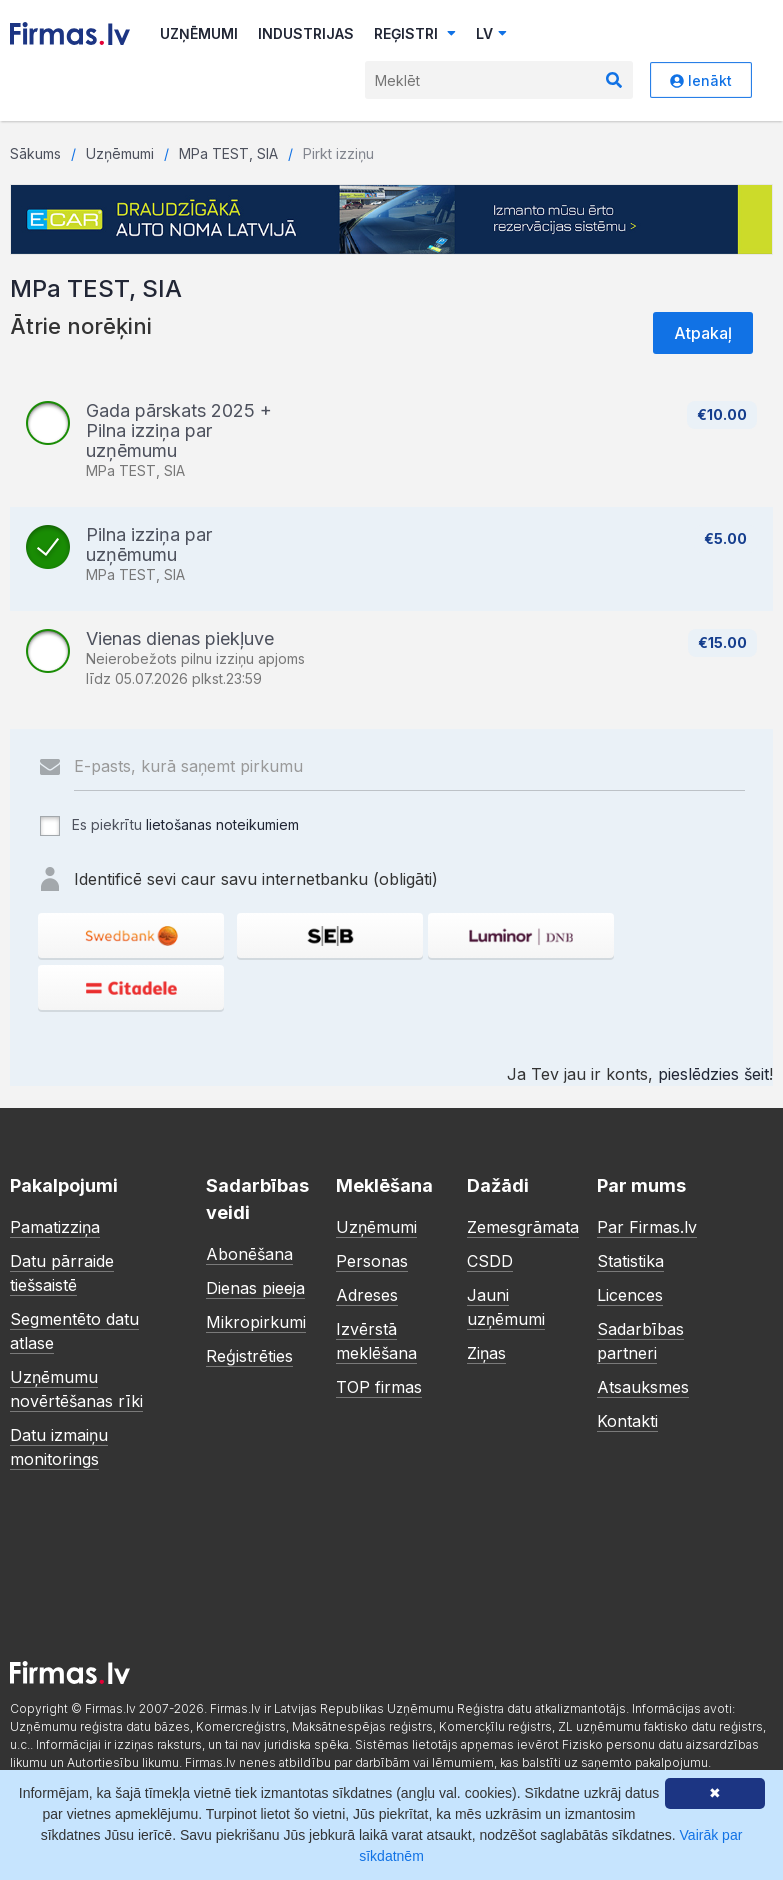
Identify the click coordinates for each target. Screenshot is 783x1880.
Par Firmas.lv (647, 1227)
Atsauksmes (643, 1387)
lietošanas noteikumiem (222, 824)
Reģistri (415, 33)
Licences (630, 1295)
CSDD (490, 1261)
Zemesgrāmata (523, 1227)
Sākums (35, 153)
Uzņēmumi (199, 33)
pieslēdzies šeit (713, 1074)
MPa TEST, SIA (228, 153)
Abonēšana (249, 1254)
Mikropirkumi (256, 1322)
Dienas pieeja (255, 1288)
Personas (372, 1261)
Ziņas (486, 1353)
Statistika (630, 1261)
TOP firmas (379, 1387)
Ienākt (701, 80)
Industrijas (306, 33)
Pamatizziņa (55, 1227)
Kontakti (627, 1421)
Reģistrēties (249, 1356)
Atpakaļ (703, 333)
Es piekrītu (168, 826)
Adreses (367, 1295)
